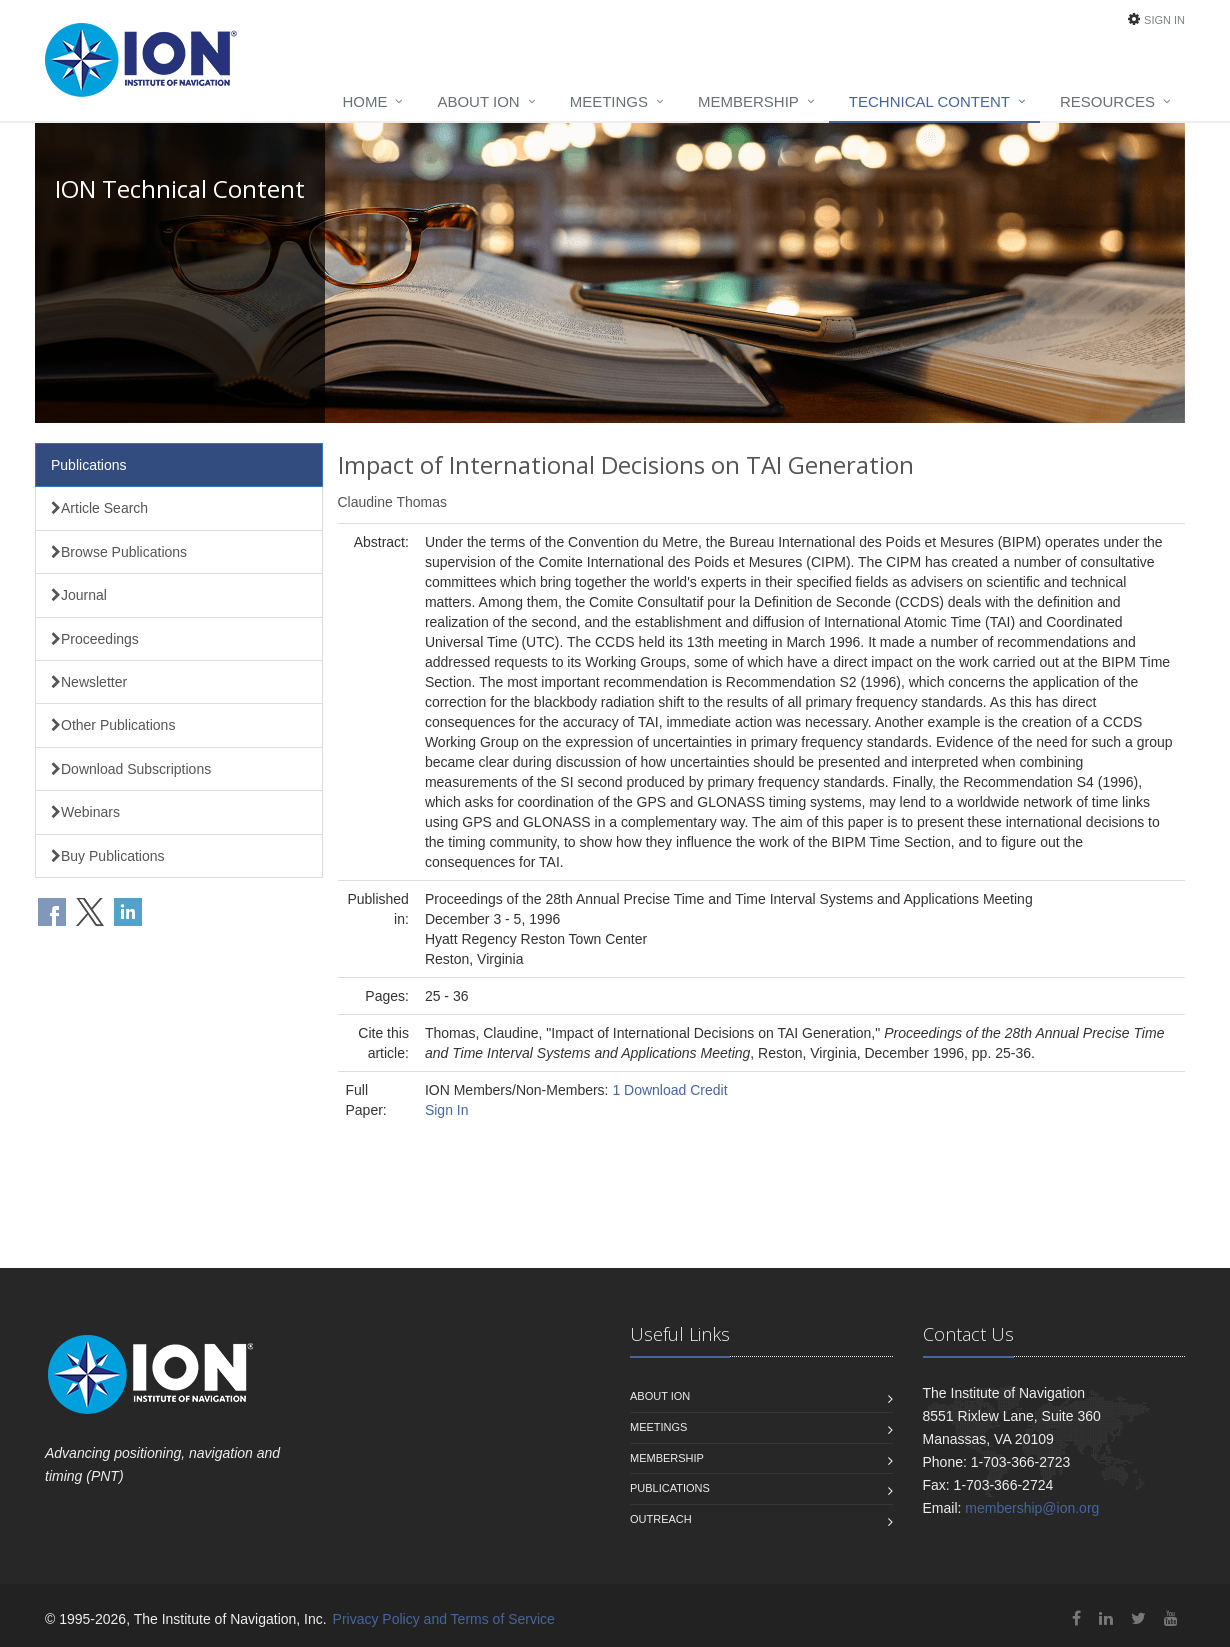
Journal (79, 595)
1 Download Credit (669, 1090)
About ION (478, 101)
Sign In (1164, 20)
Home (364, 101)
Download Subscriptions (131, 769)
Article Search (99, 508)
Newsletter (89, 682)
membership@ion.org (1032, 1508)
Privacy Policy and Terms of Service (444, 1619)
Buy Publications (108, 856)
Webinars (85, 812)
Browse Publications (119, 552)
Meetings (609, 101)
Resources (1107, 101)
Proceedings (95, 639)
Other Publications (113, 725)
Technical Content (929, 101)
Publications (89, 465)
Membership (748, 101)
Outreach (661, 1519)
